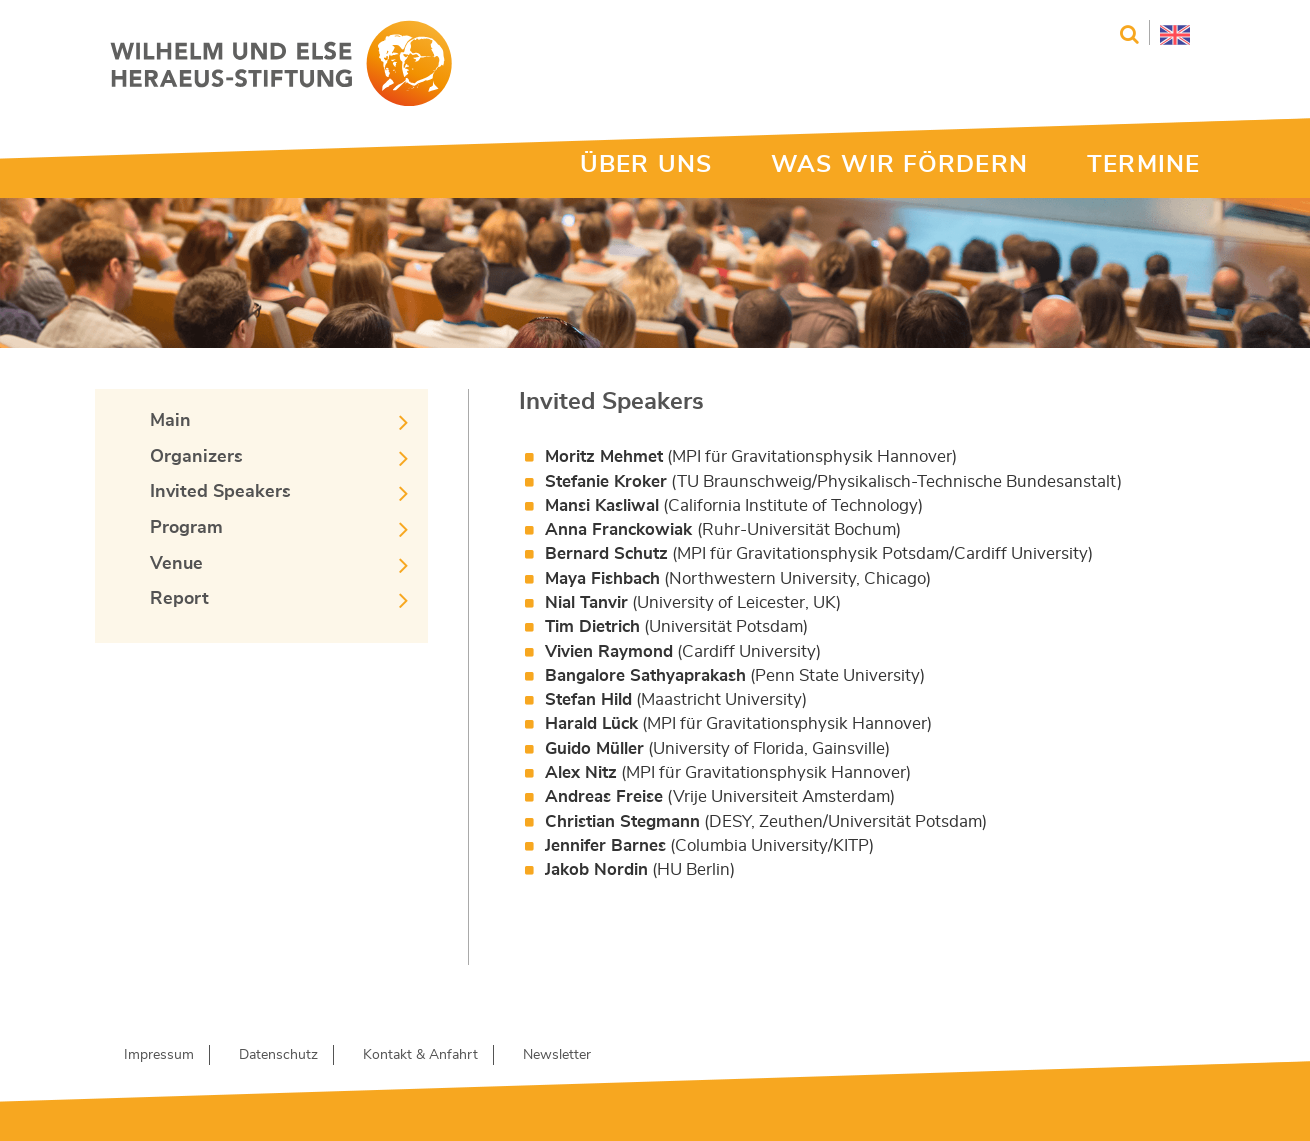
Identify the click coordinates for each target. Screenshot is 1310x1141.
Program (186, 528)
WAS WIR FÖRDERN (899, 165)
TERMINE (1143, 165)
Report (179, 599)
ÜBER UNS (646, 165)
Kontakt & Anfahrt (420, 1055)
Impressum (159, 1055)
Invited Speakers (220, 492)
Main (170, 421)
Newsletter (557, 1055)
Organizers (196, 457)
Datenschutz (278, 1055)
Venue (176, 564)
